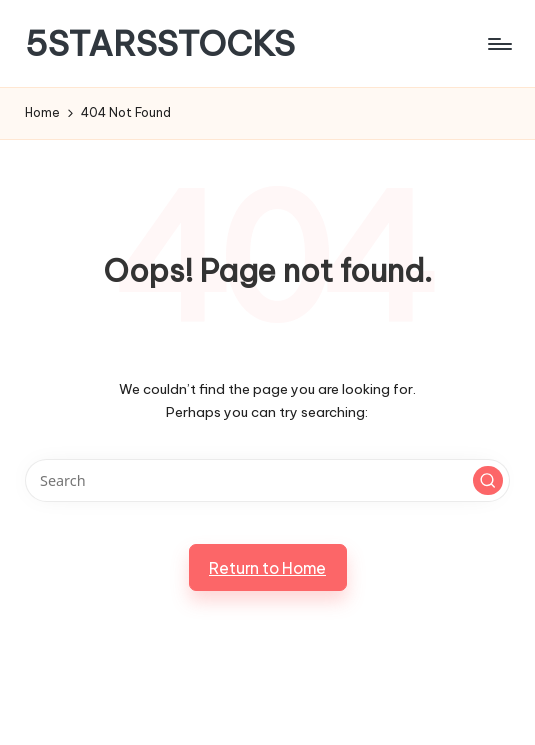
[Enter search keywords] (267, 480)
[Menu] (498, 44)
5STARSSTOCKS (160, 43)
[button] (488, 481)
